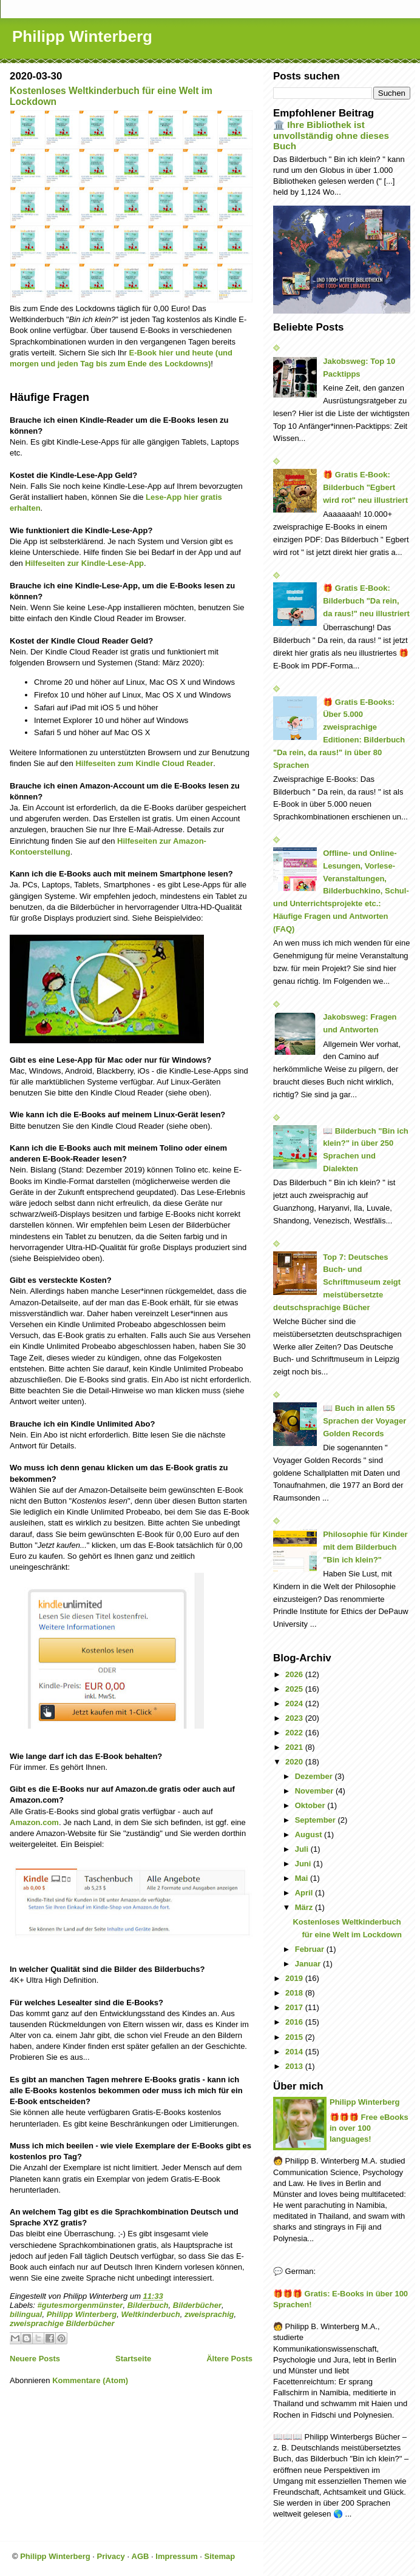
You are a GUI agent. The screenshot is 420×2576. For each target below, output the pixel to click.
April (305, 1892)
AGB (140, 2556)
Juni (304, 1863)
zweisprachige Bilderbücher (62, 2323)
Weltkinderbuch (150, 2314)
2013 (295, 2066)
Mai (302, 1878)
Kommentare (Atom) (90, 2380)
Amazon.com (34, 1822)
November (315, 1790)
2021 (295, 1747)
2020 (295, 1761)
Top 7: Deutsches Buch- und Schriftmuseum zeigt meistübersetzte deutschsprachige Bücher (337, 1282)
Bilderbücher (197, 2305)
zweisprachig (209, 2314)
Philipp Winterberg (82, 36)
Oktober (311, 1805)
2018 (295, 1992)
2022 (295, 1732)
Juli (303, 1849)
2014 (295, 2051)
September (316, 1819)
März (305, 1907)
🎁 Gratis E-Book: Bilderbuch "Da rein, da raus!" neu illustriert (366, 600)
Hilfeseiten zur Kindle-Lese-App (84, 563)
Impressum (176, 2556)
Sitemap (220, 2556)
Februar (311, 1949)
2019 (295, 1978)
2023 (295, 1718)
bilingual (26, 2314)
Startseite (133, 2358)
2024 (295, 1703)
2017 (295, 2007)
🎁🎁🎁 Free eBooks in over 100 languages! (369, 2128)
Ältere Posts (229, 2358)
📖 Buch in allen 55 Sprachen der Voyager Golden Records (364, 1421)
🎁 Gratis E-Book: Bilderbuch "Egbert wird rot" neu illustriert (365, 487)
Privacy (111, 2556)
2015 (295, 2037)
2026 (295, 1674)
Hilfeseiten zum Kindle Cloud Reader (144, 763)
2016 (295, 2021)
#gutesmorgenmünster (80, 2305)
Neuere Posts (35, 2358)
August (309, 1834)
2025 (295, 1688)
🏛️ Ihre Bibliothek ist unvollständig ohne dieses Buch (331, 135)
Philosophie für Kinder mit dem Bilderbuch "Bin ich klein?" (365, 1547)
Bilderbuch (148, 2305)
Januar (309, 1963)
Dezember (315, 1776)
